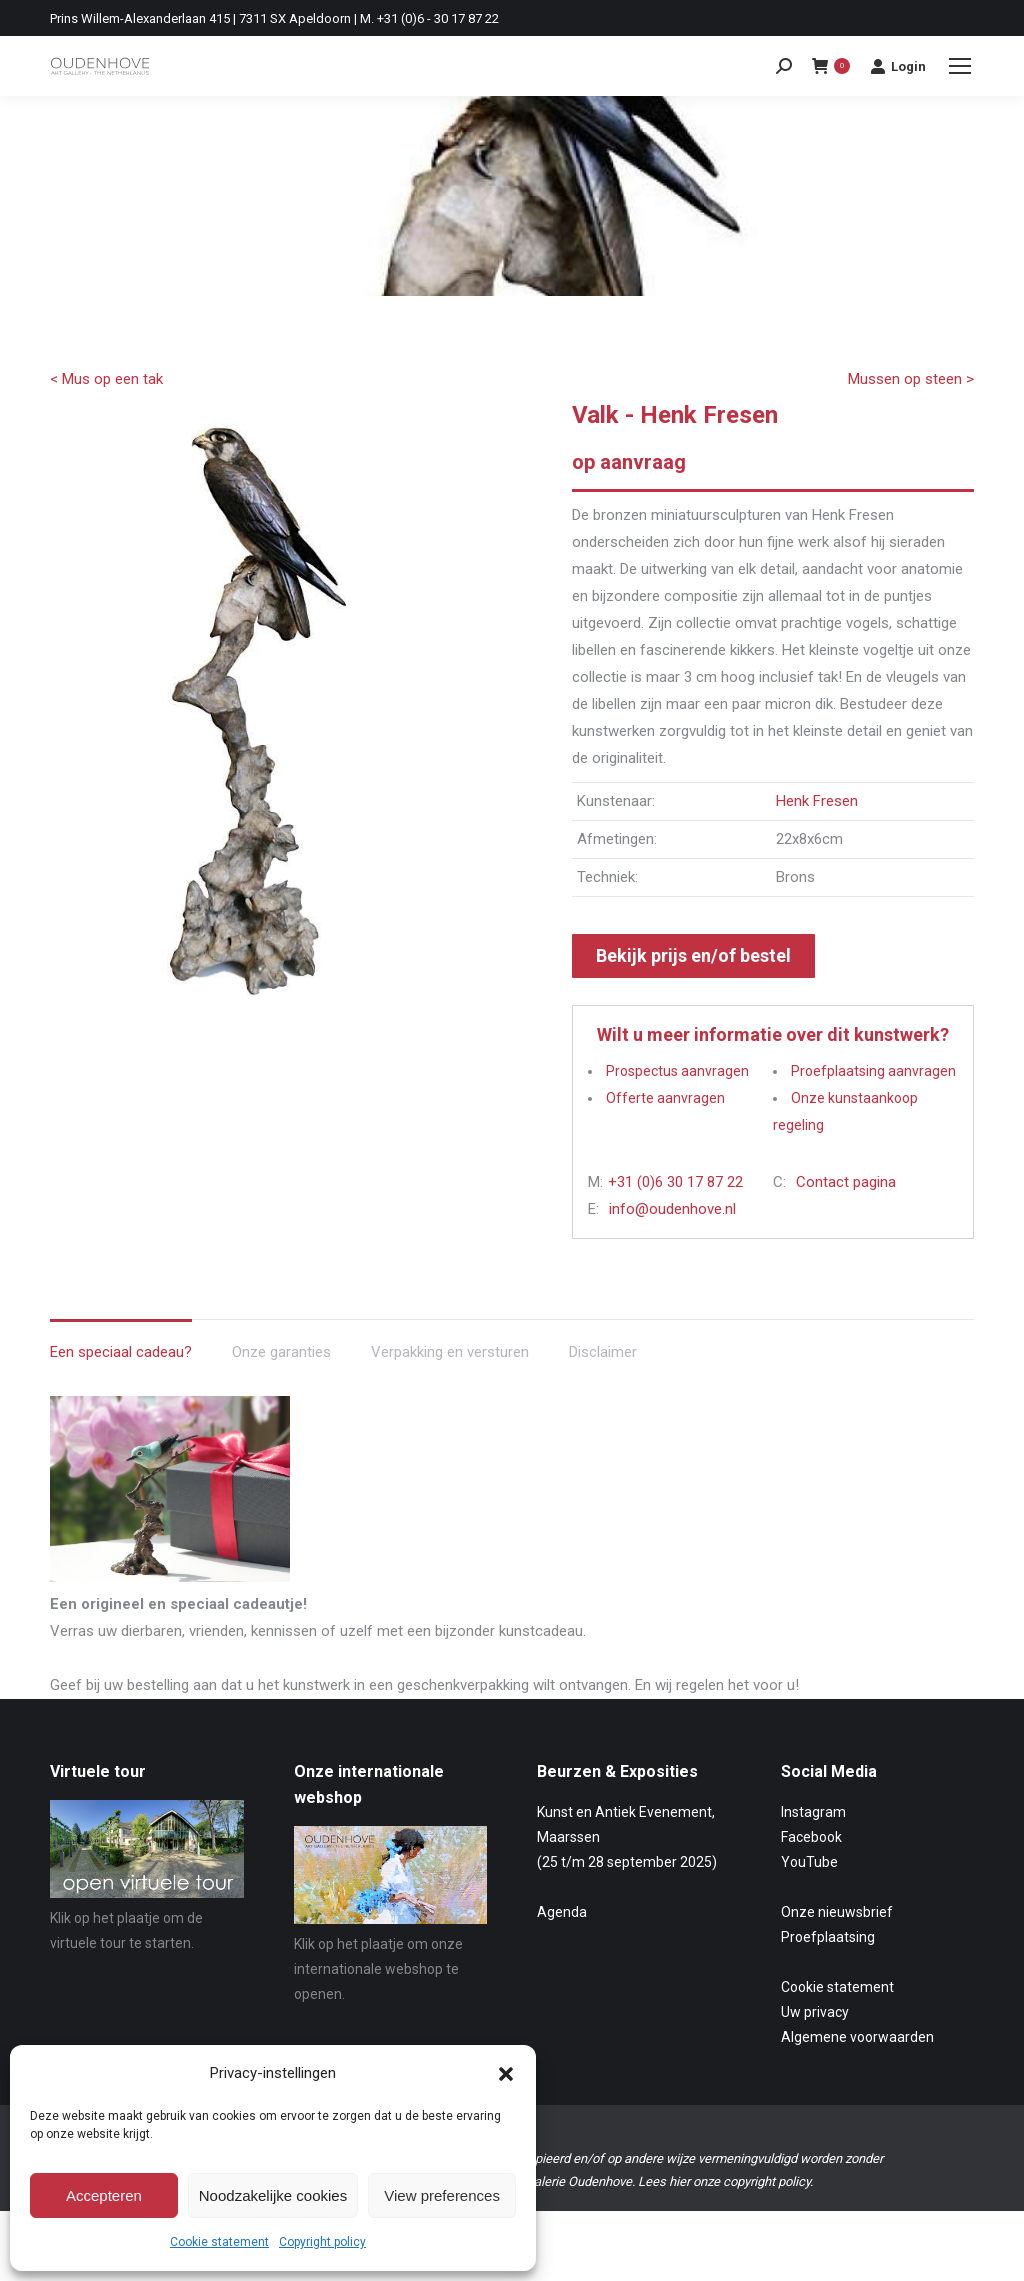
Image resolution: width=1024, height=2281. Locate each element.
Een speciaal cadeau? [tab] (121, 1352)
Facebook (811, 1837)
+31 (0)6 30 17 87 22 (675, 1182)
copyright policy (766, 2181)
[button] (506, 2074)
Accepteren (104, 2195)
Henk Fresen (817, 801)
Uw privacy (815, 2012)
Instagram (813, 1812)
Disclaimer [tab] (603, 1352)
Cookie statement (219, 2242)
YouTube (809, 1862)
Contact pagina (846, 1182)
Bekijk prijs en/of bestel (693, 955)
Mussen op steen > (911, 379)
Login (898, 66)
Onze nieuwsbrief (837, 1912)
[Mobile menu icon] (960, 66)
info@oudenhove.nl (672, 1209)
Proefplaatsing (828, 1937)
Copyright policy (322, 2242)
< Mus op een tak (106, 379)
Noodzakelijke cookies (273, 2195)
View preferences (442, 2195)
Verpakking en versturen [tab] (450, 1352)
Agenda (562, 1912)
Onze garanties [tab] (281, 1352)
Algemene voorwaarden (857, 2037)
